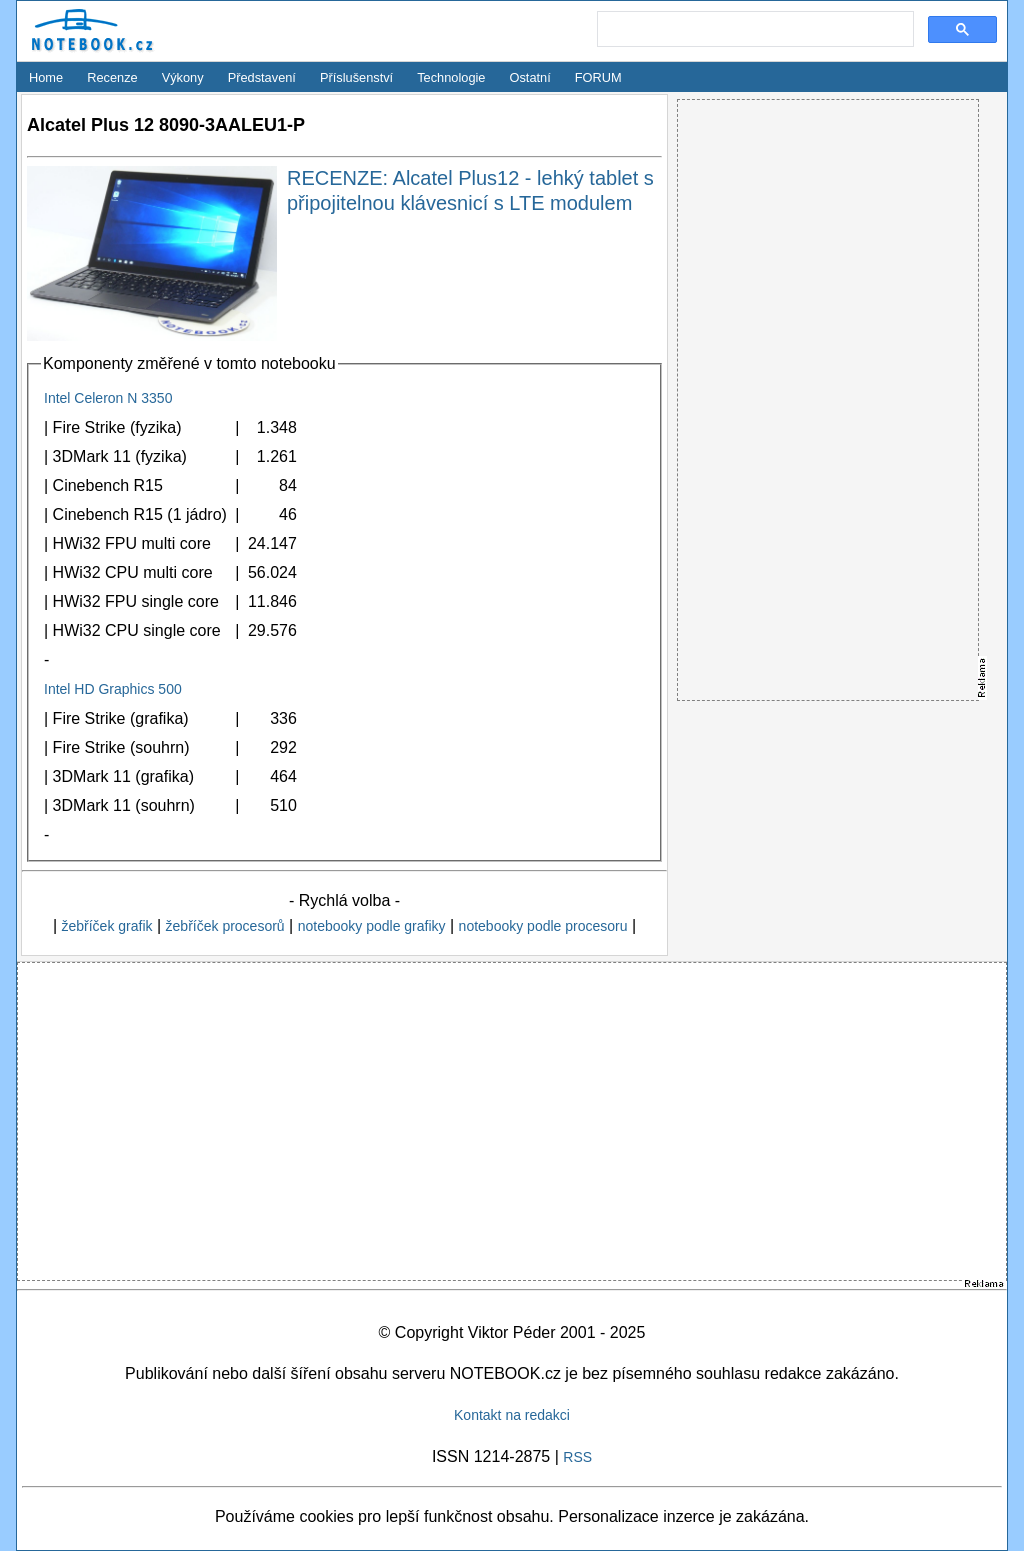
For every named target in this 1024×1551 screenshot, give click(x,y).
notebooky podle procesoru (543, 926)
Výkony (183, 77)
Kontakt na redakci (512, 1415)
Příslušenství (356, 77)
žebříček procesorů (225, 926)
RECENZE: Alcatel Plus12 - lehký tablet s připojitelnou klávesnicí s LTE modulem (470, 190)
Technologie (451, 77)
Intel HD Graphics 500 (113, 689)
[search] (753, 30)
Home (46, 77)
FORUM (598, 77)
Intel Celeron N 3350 (108, 398)
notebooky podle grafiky (372, 926)
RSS (577, 1457)
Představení (262, 77)
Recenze (112, 77)
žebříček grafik (106, 926)
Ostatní (530, 77)
